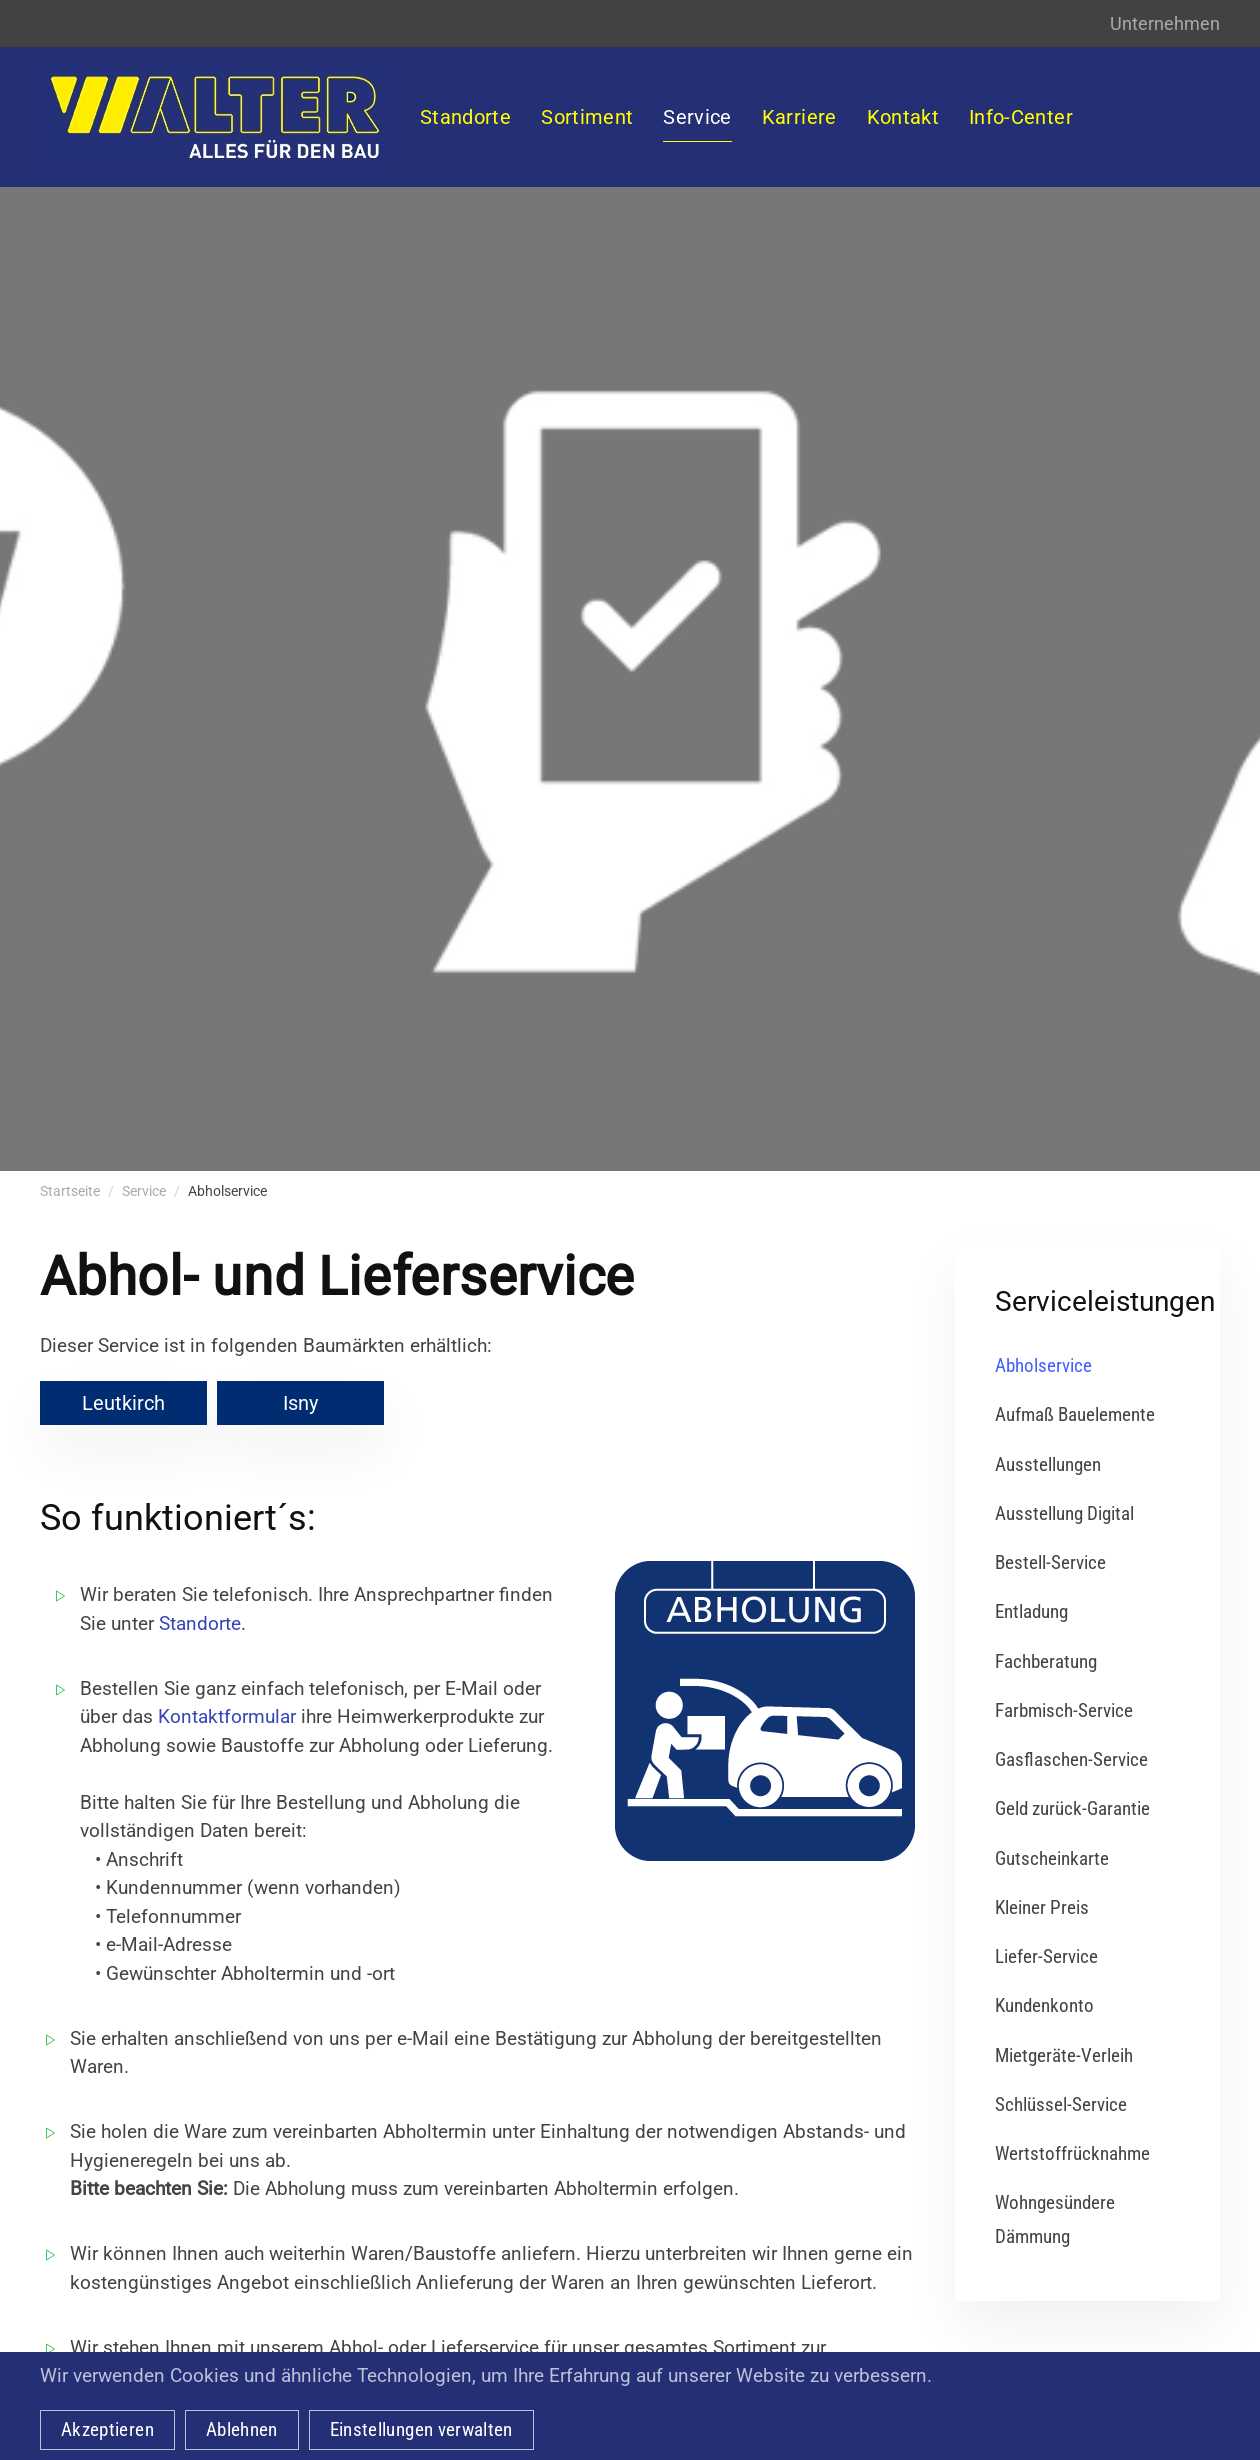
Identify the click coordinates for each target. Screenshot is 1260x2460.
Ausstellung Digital (1064, 1513)
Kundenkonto (1044, 2005)
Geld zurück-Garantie (1072, 1808)
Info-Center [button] (1021, 117)
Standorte (200, 1623)
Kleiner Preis (1042, 1907)
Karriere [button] (799, 117)
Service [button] (697, 117)
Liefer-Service (1046, 1956)
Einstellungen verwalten (421, 2429)
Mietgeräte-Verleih (1064, 2055)
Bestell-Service (1050, 1562)
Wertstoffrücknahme (1072, 2153)
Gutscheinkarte (1052, 1858)
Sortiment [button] (587, 117)
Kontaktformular (227, 1716)
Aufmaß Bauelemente (1075, 1414)
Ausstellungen (1048, 1464)
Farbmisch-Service (1064, 1710)
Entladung (1031, 1611)
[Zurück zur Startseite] (215, 117)
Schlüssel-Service (1061, 2104)
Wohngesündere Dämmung (1055, 2219)
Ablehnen (242, 2429)
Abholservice (1043, 1365)
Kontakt (903, 117)
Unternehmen (1165, 23)
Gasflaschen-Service (1071, 1759)
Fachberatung (1046, 1661)
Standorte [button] (465, 117)
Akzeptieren (107, 2429)
